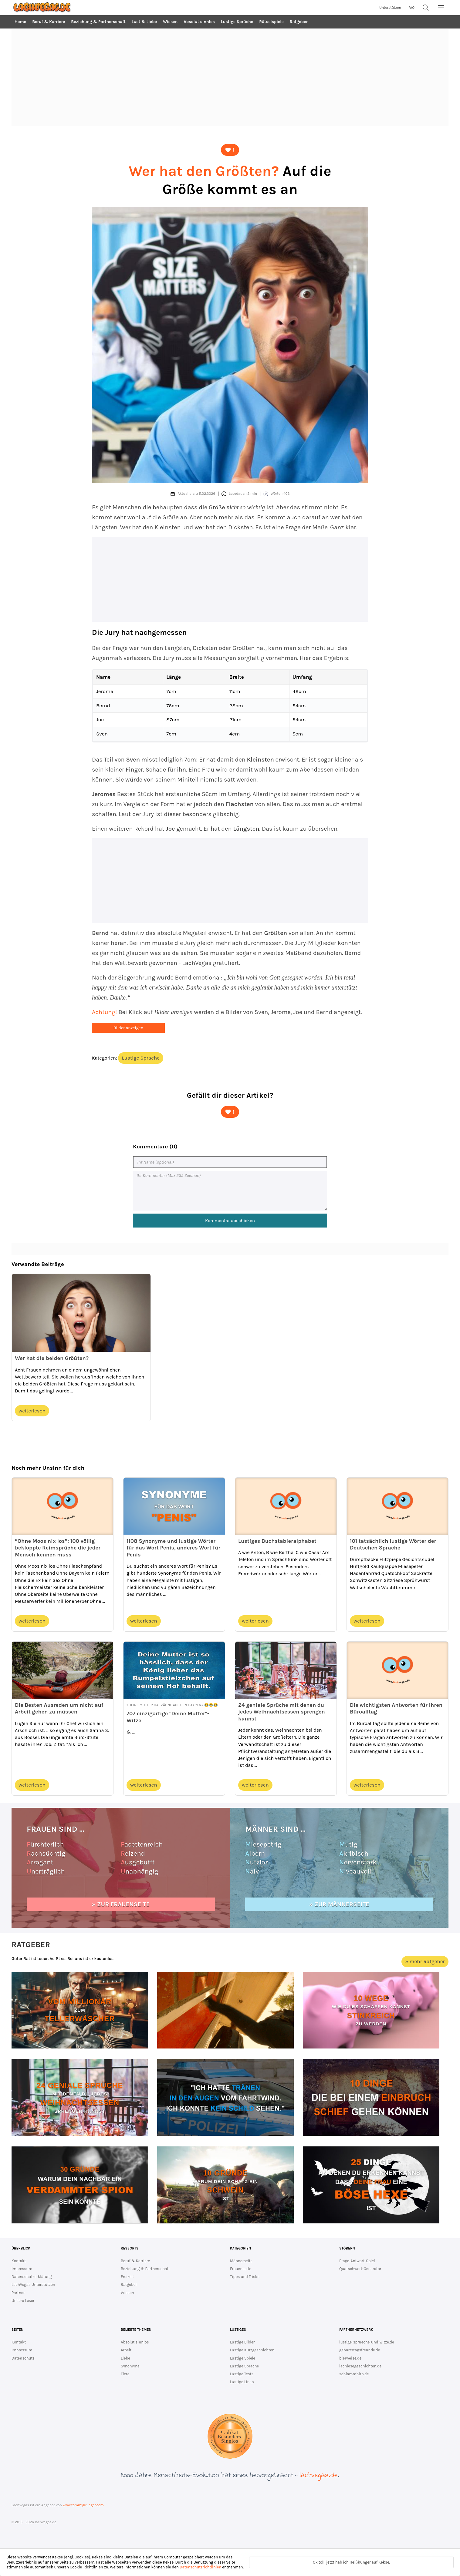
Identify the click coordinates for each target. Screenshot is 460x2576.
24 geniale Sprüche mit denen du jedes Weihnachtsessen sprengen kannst (281, 1712)
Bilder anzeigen (128, 1027)
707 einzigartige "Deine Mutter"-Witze (168, 1717)
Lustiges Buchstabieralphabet (277, 1541)
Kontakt (19, 2261)
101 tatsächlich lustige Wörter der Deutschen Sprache (393, 1544)
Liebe (125, 2358)
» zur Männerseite (339, 1904)
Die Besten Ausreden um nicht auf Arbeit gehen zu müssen (59, 1708)
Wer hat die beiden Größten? (52, 1358)
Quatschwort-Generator (360, 2268)
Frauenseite (240, 2268)
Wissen (170, 21)
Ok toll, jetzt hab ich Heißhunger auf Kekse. (351, 2562)
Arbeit (126, 2350)
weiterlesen (32, 1411)
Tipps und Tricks (244, 2276)
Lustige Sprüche (237, 21)
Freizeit (127, 2276)
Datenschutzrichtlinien (200, 2567)
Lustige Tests (241, 2374)
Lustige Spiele (242, 2358)
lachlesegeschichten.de (360, 2366)
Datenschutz (23, 2358)
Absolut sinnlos (199, 21)
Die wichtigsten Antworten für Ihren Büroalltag (396, 1708)
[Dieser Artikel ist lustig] (230, 150)
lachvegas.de (318, 2475)
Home (20, 21)
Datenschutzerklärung (32, 2276)
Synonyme (130, 2366)
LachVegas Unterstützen (33, 2284)
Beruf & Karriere (48, 21)
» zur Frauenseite (121, 1904)
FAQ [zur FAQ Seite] (411, 7)
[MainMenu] (440, 7)
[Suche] (425, 7)
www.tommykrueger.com (83, 2505)
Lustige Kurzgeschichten (252, 2350)
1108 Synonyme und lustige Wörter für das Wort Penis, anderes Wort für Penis (173, 1548)
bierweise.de (350, 2358)
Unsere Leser (23, 2300)
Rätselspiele (271, 21)
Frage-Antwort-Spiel (357, 2261)
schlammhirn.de (354, 2374)
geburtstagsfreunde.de (359, 2350)
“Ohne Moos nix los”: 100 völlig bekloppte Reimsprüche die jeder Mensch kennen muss (57, 1548)
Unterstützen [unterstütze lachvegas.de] (390, 7)
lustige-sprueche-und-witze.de (366, 2342)
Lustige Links (242, 2382)
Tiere (125, 2374)
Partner (18, 2292)
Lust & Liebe (144, 21)
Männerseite (241, 2261)
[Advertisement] (230, 77)
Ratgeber (299, 21)
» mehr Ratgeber (425, 1961)
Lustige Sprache (140, 1058)
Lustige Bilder (242, 2342)
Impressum (22, 2268)
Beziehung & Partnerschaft (98, 21)
